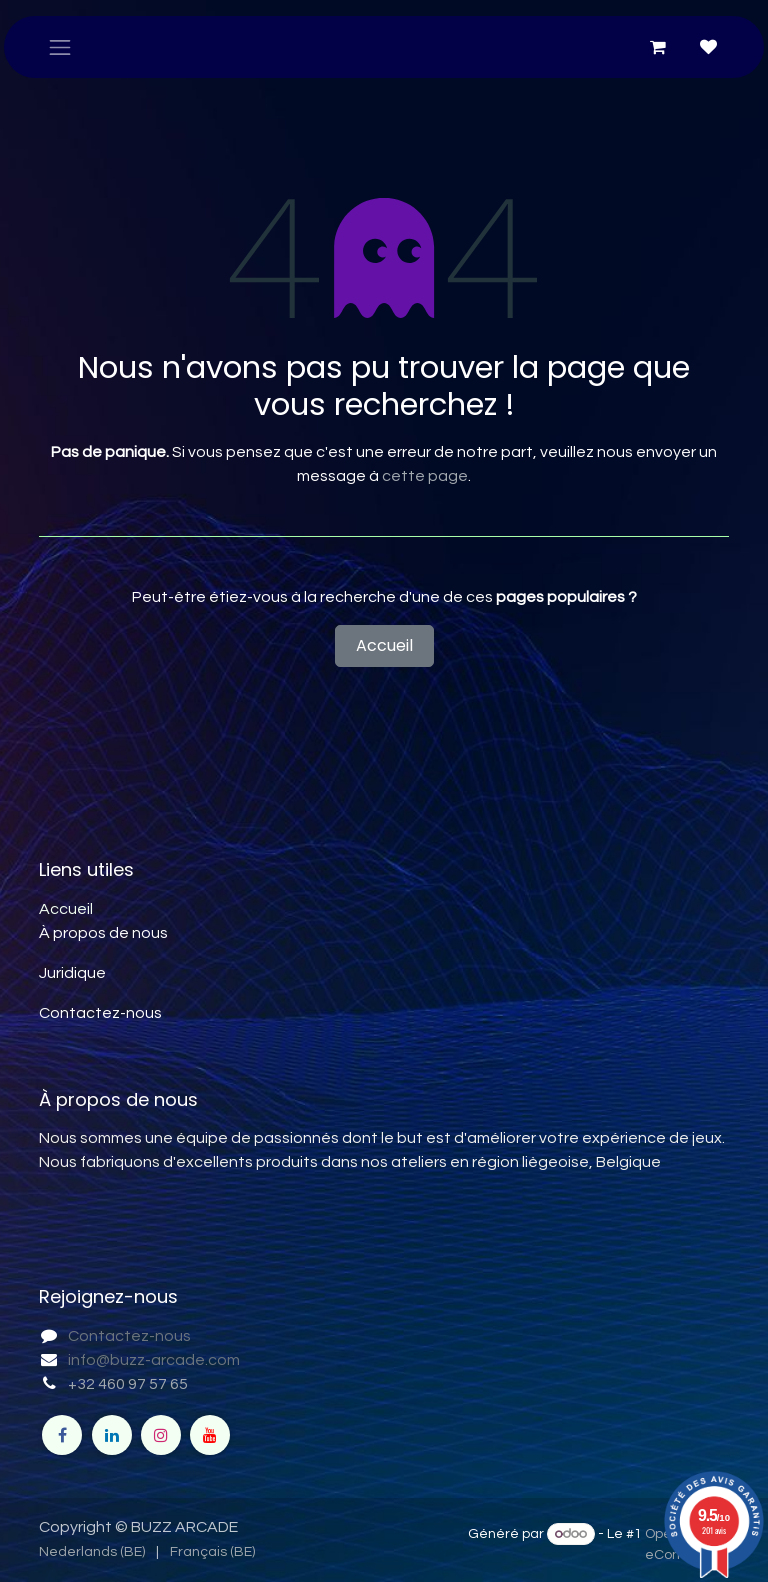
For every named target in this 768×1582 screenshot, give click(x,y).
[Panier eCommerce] (658, 47)
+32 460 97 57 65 (128, 1384)
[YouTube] (210, 1435)
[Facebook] (62, 1435)
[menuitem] (92, 1552)
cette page (425, 476)
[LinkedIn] (112, 1435)
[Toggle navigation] (60, 47)
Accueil (384, 645)
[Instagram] (161, 1435)
